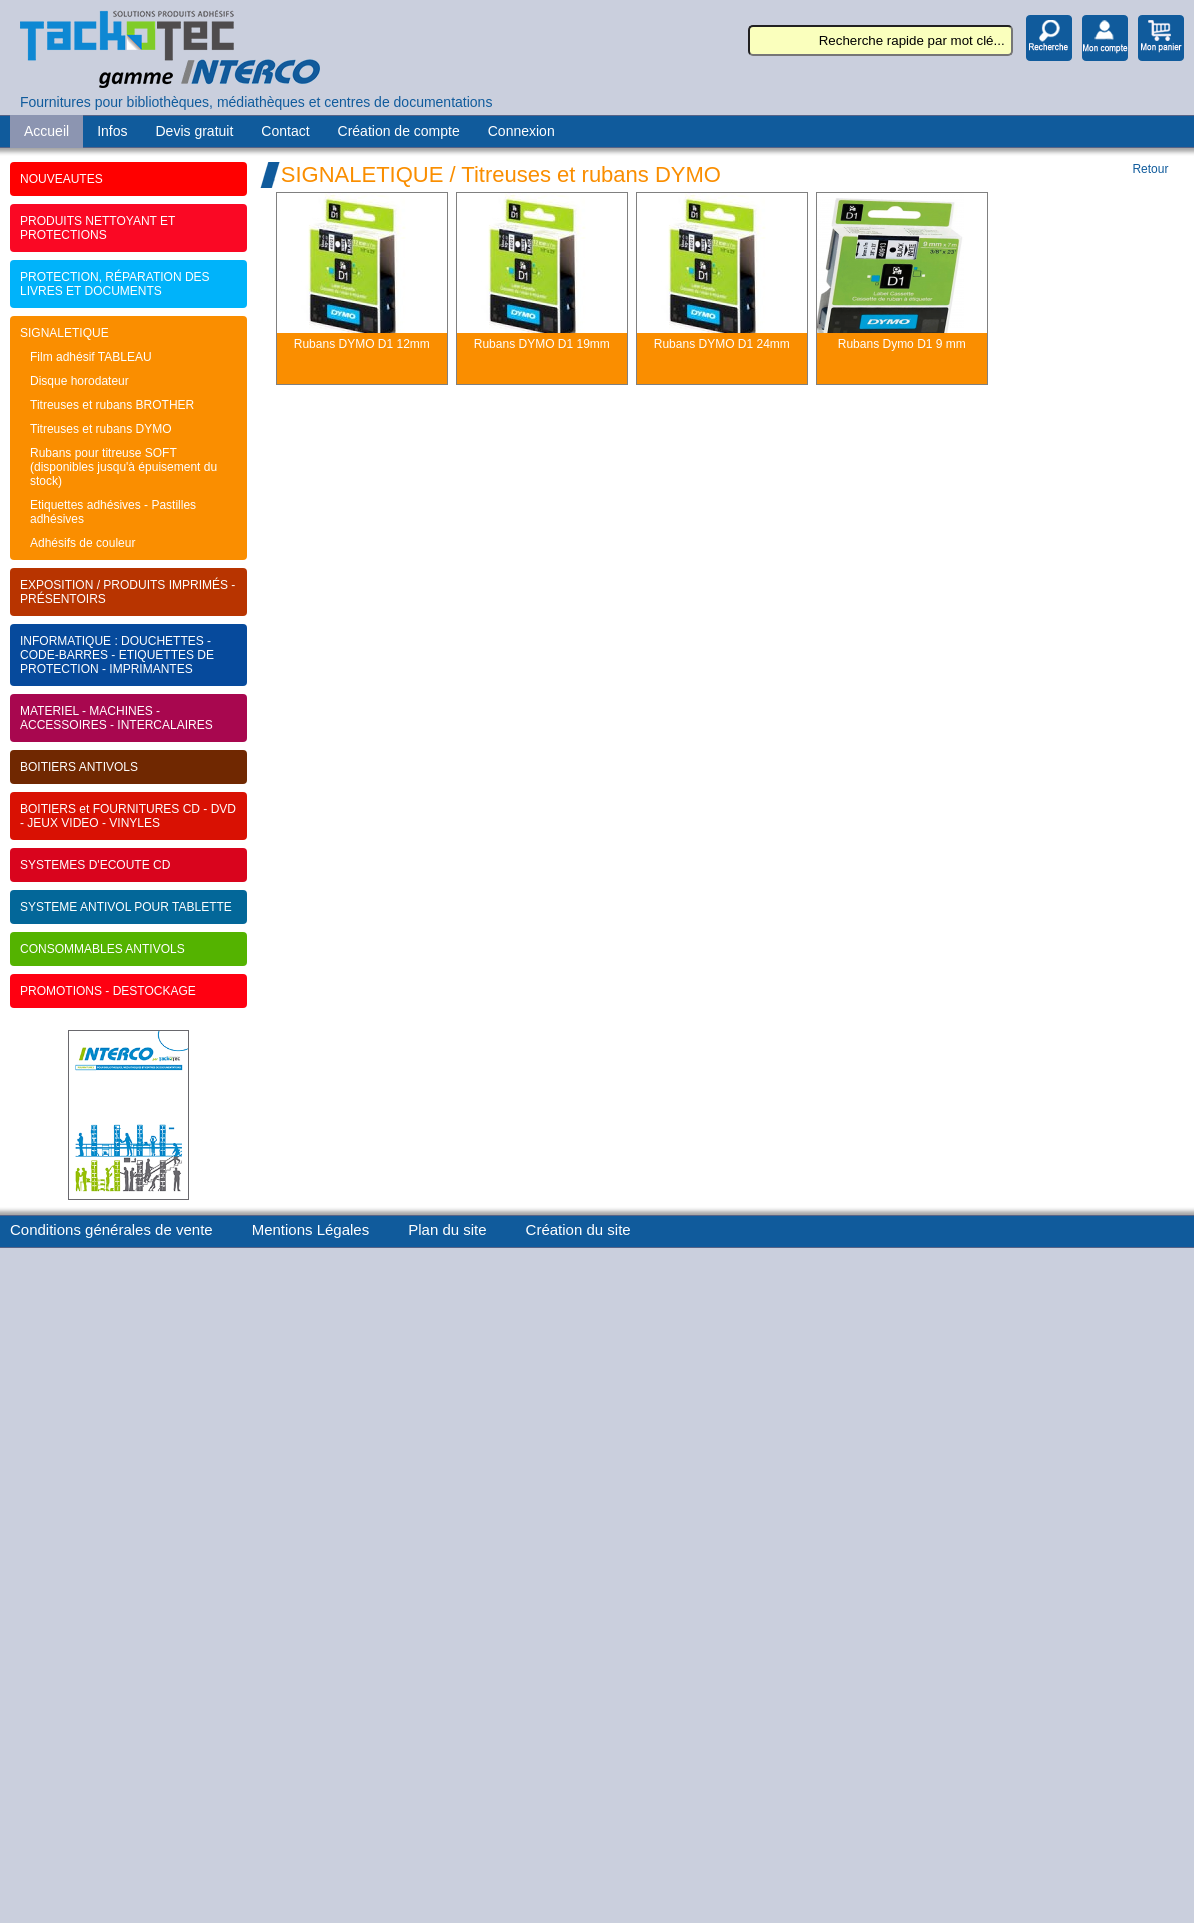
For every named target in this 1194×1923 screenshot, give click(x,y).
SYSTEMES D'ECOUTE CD (95, 865)
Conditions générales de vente (111, 1229)
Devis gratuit (195, 131)
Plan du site (447, 1229)
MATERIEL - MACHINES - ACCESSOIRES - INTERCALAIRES (116, 718)
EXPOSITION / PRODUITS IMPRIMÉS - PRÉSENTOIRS (127, 592)
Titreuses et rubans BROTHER (112, 405)
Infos (112, 131)
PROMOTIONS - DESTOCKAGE (108, 991)
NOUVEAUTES (61, 179)
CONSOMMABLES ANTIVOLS (102, 949)
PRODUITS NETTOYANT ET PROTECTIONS (97, 228)
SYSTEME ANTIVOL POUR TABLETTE (126, 907)
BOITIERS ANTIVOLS (79, 767)
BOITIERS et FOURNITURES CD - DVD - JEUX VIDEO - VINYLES (128, 816)
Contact (285, 131)
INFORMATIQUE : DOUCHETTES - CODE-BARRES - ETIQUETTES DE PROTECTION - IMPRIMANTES (117, 655)
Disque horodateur (79, 381)
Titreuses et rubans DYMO (101, 429)
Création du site (578, 1229)
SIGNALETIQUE (64, 333)
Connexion (521, 131)
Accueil (46, 131)
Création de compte (399, 131)
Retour (1150, 169)
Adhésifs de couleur (82, 543)
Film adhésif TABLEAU (91, 357)
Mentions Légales (311, 1229)
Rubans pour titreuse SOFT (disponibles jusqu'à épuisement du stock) (123, 467)
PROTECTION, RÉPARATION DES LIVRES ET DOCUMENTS (115, 284)
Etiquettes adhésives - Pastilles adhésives (113, 512)
